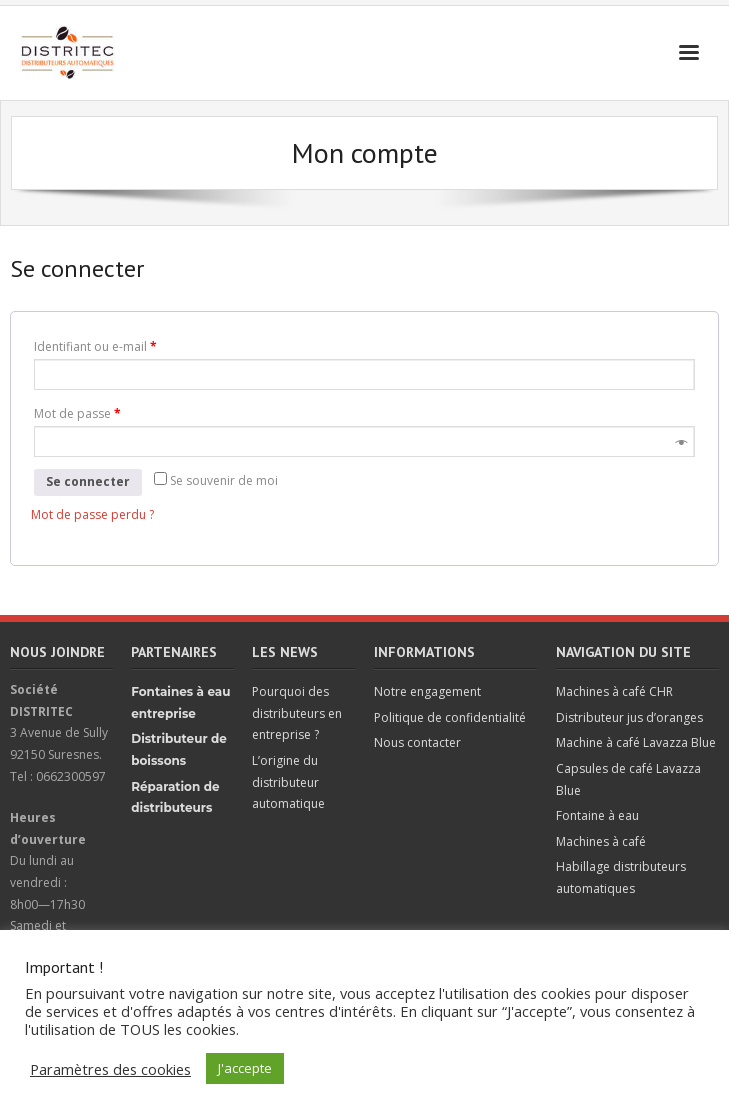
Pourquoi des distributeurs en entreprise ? (297, 713)
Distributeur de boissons (179, 749)
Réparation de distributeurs (175, 797)
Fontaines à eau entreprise (180, 702)
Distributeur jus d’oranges (629, 717)
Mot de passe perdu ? (92, 514)
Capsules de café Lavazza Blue (628, 779)
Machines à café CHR (614, 691)
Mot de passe (77, 413)
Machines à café (601, 841)
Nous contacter (417, 742)
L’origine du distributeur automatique (288, 782)
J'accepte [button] (245, 1068)
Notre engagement (427, 691)
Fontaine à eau (597, 815)
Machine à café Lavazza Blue (636, 742)
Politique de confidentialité (450, 717)
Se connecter (88, 481)
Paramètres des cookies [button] (110, 1069)
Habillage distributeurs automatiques (621, 877)
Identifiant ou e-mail (95, 346)
